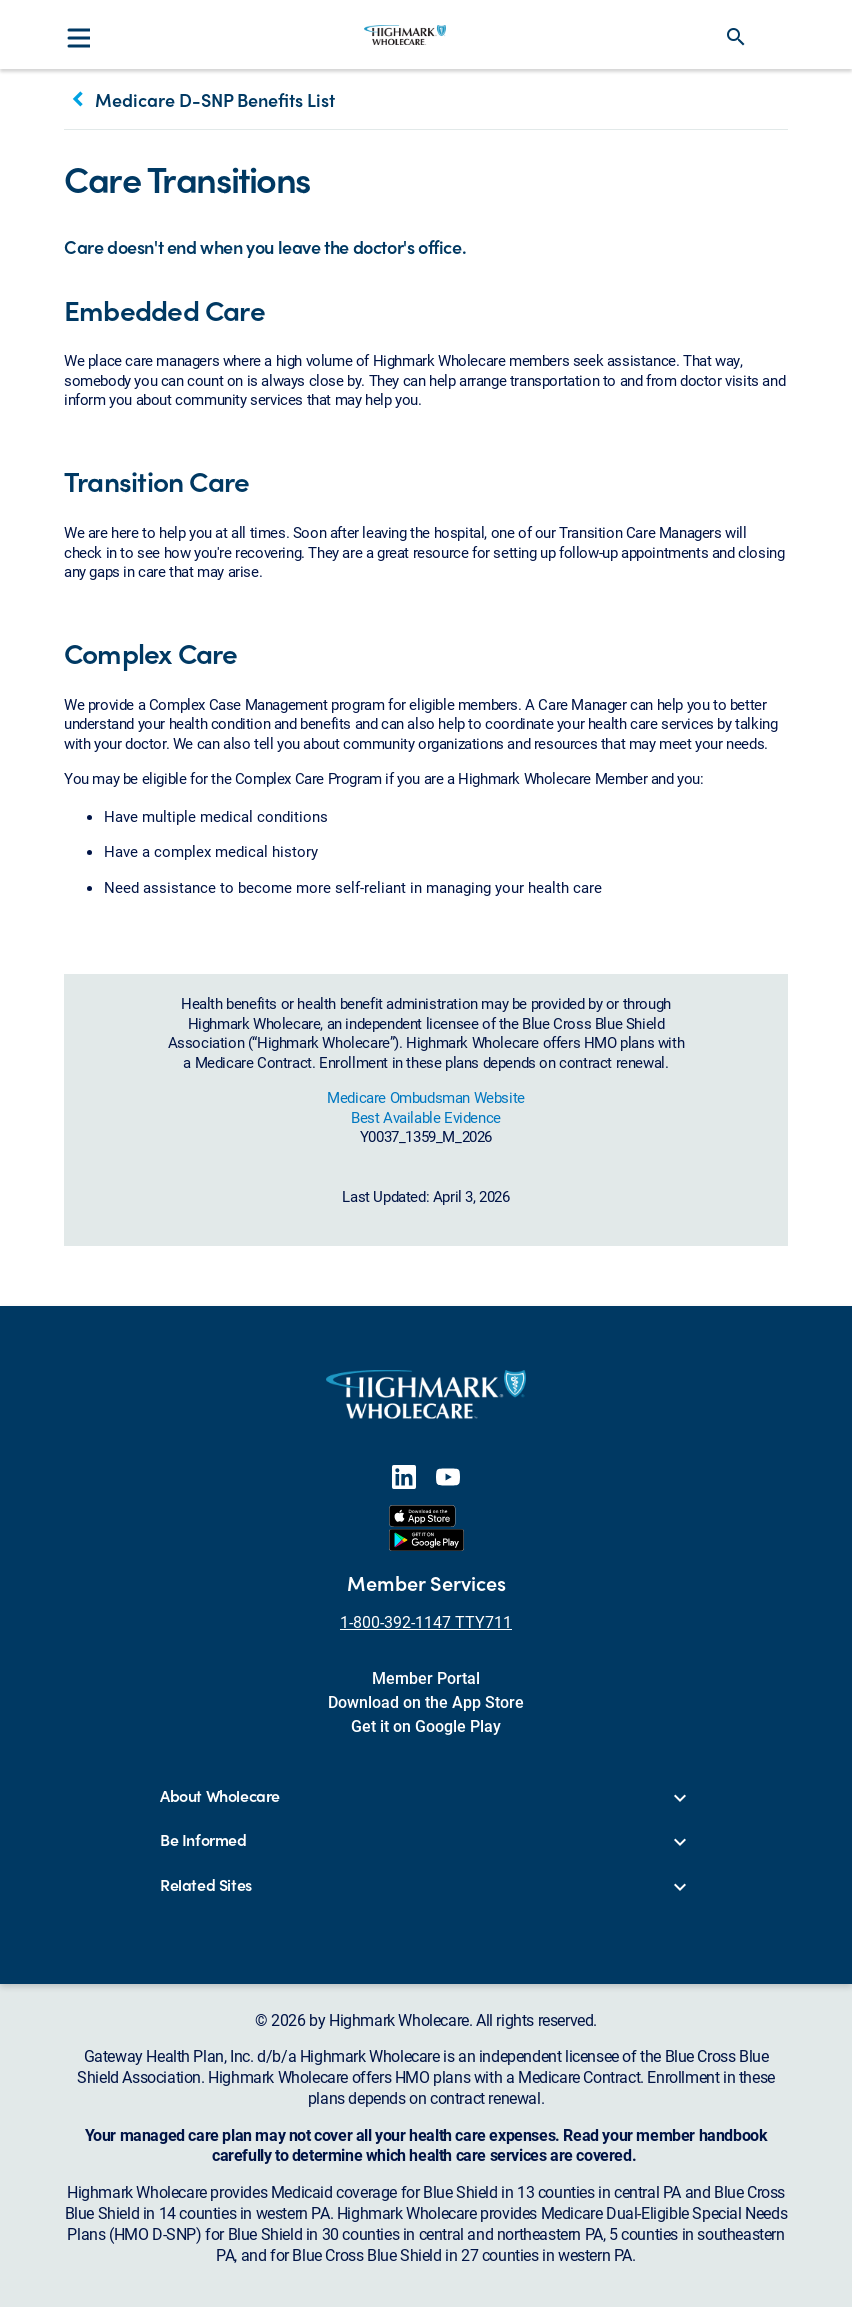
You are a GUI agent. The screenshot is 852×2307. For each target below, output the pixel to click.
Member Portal (426, 1677)
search (736, 37)
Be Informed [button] (203, 1840)
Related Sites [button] (206, 1885)
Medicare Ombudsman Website (426, 1097)
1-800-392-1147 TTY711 (426, 1621)
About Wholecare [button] (220, 1796)
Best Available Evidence (426, 1117)
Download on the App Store (426, 1701)
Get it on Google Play (426, 1725)
